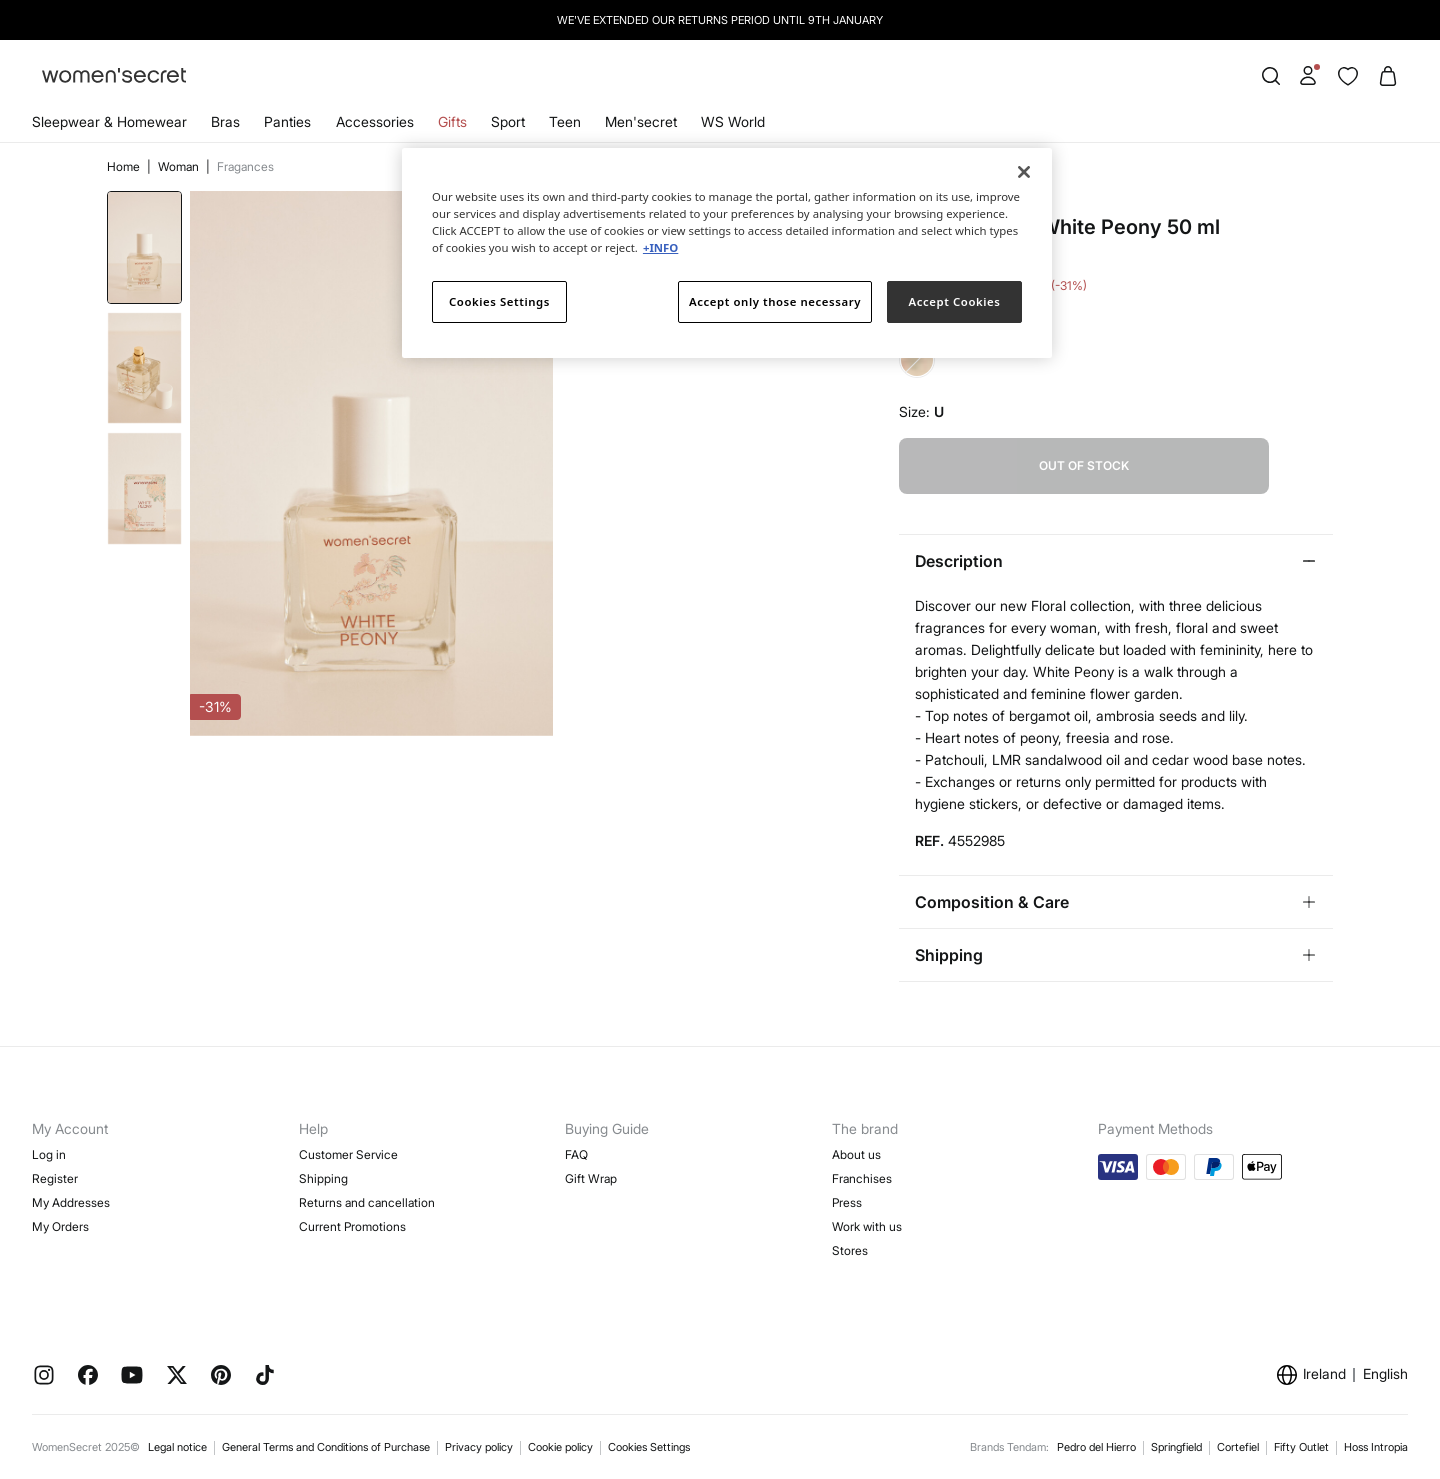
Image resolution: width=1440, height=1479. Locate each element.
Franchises (862, 1178)
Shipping (323, 1178)
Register (55, 1178)
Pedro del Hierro (1096, 1447)
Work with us (867, 1226)
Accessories (375, 121)
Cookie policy (560, 1447)
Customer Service (348, 1154)
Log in (49, 1154)
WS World (733, 121)
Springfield (1176, 1447)
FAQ (576, 1154)
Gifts (452, 121)
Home (125, 166)
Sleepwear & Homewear (109, 121)
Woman (180, 166)
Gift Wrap (591, 1178)
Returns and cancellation (367, 1202)
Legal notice (177, 1447)
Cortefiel (1238, 1447)
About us (856, 1154)
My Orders (60, 1226)
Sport (508, 121)
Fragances (245, 166)
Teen (565, 121)
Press (847, 1202)
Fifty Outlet (1301, 1447)
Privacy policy (479, 1447)
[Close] (1024, 172)
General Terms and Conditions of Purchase (326, 1447)
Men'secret (641, 121)
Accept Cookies (955, 301)
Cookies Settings (649, 1447)
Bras (225, 121)
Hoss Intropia (1376, 1447)
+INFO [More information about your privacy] (660, 247)
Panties (287, 121)
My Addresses (71, 1202)
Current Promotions (352, 1226)
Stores (850, 1250)
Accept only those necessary (775, 301)
